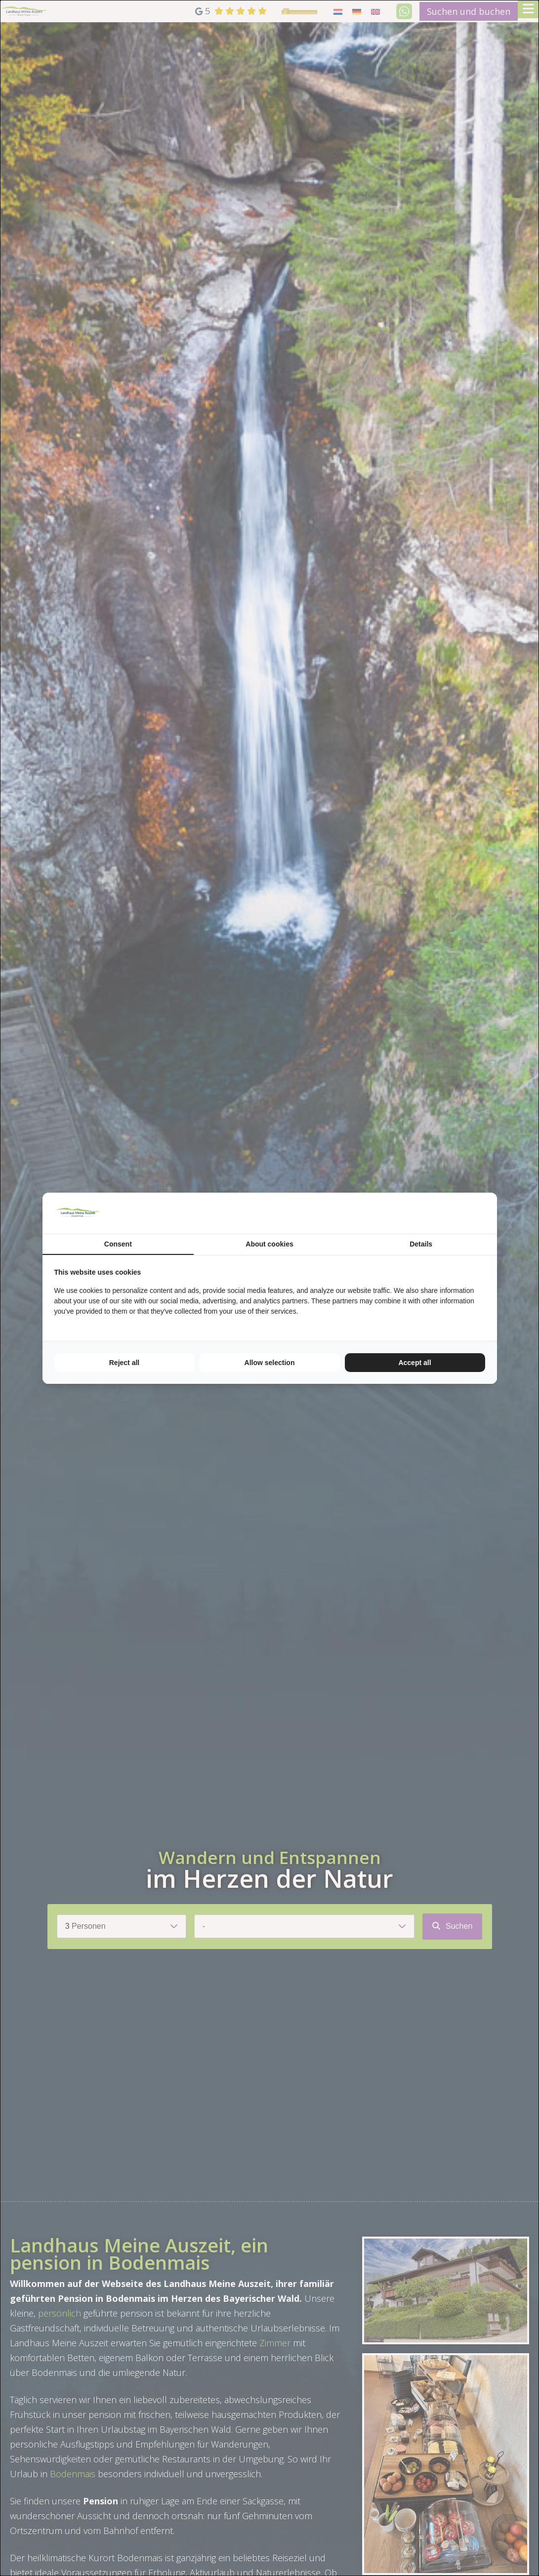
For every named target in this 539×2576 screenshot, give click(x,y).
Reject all (124, 1363)
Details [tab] (421, 1244)
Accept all (414, 1363)
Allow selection (270, 1363)
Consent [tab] (118, 1244)
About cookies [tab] (269, 1244)
